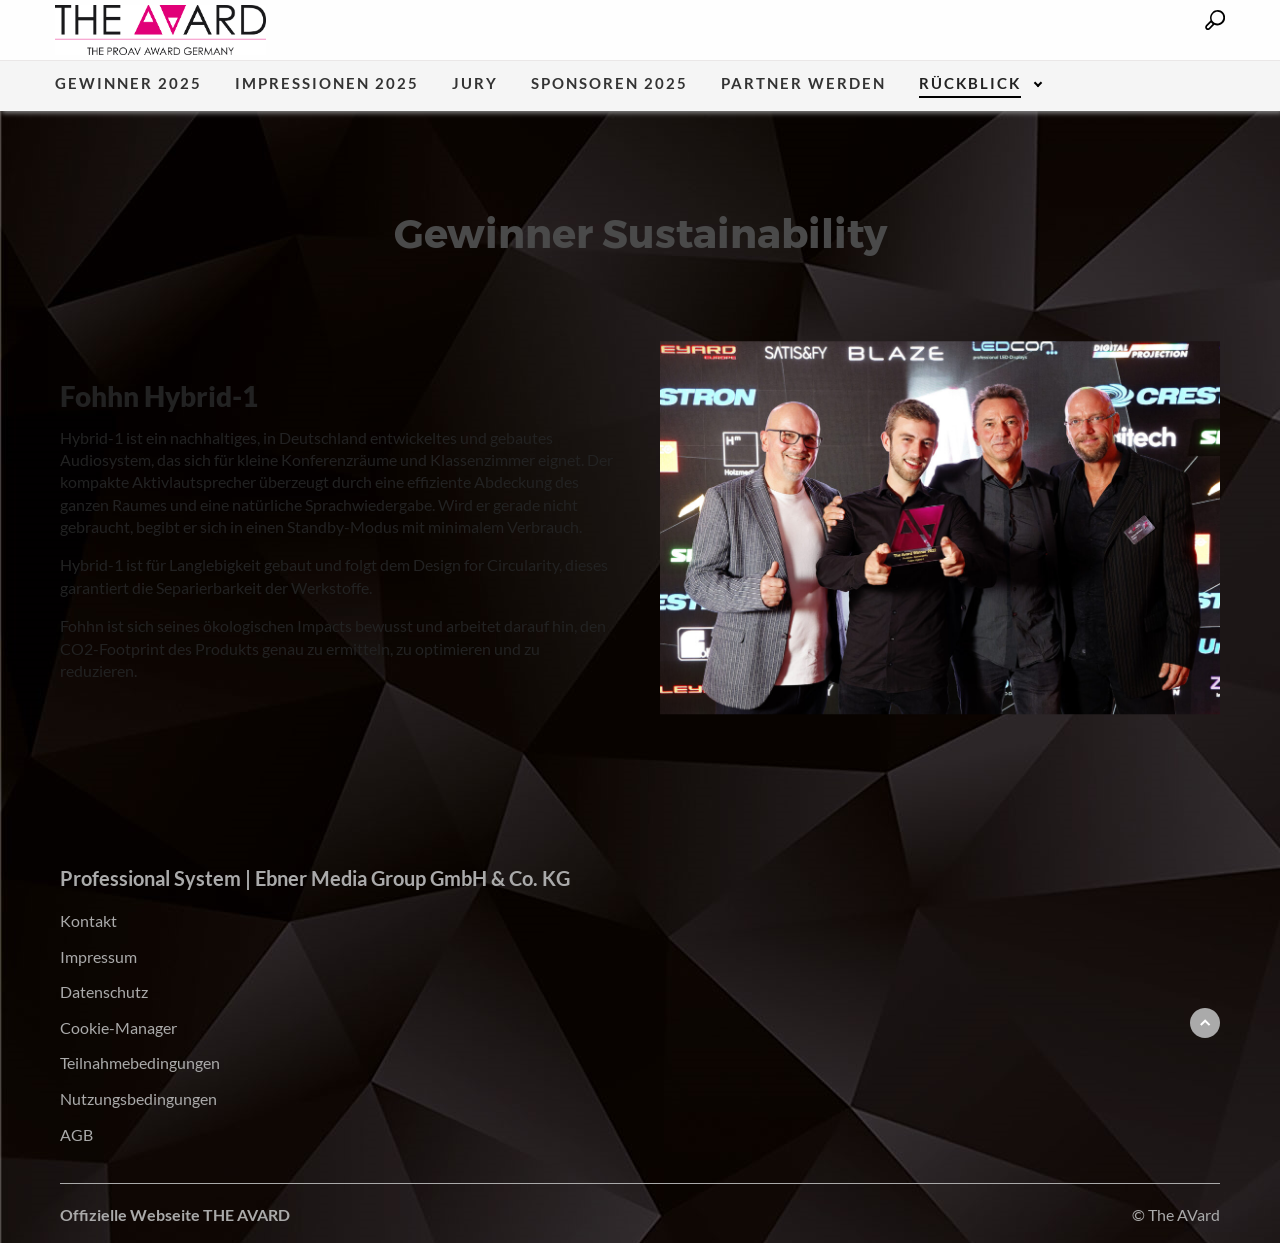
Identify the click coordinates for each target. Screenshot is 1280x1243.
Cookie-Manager (118, 1027)
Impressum (98, 956)
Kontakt (88, 920)
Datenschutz (104, 991)
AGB (76, 1134)
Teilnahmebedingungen (140, 1062)
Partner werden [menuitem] (803, 84)
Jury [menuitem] (475, 84)
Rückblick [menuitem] (970, 84)
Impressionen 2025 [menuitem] (327, 84)
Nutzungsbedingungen (138, 1098)
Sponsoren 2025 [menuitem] (609, 84)
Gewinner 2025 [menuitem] (128, 84)
